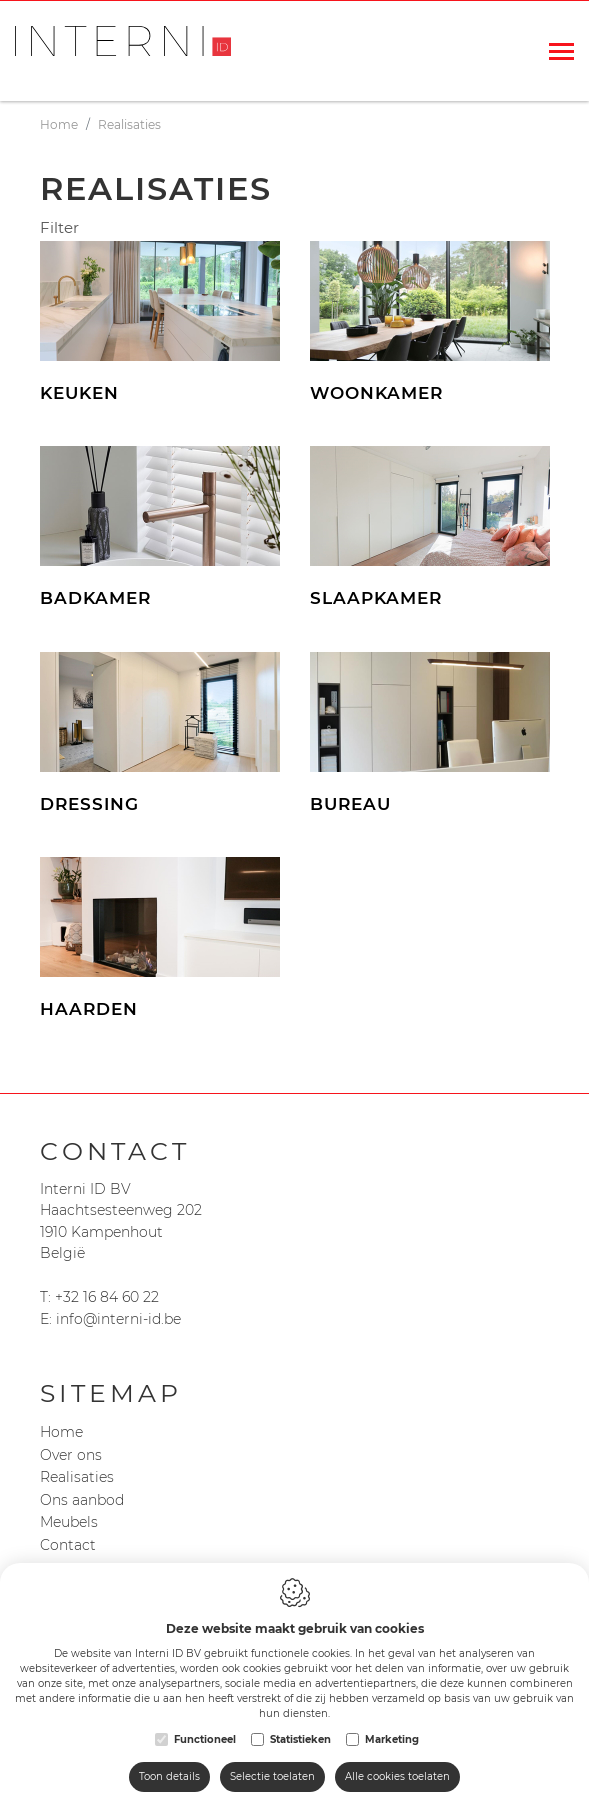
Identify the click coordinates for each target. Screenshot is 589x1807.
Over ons (71, 1455)
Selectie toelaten (272, 1776)
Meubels (69, 1522)
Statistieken (300, 1739)
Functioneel (205, 1739)
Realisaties (77, 1477)
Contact (68, 1545)
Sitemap (111, 1393)
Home (61, 1432)
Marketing (392, 1739)
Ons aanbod (82, 1500)
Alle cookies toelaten (397, 1776)
